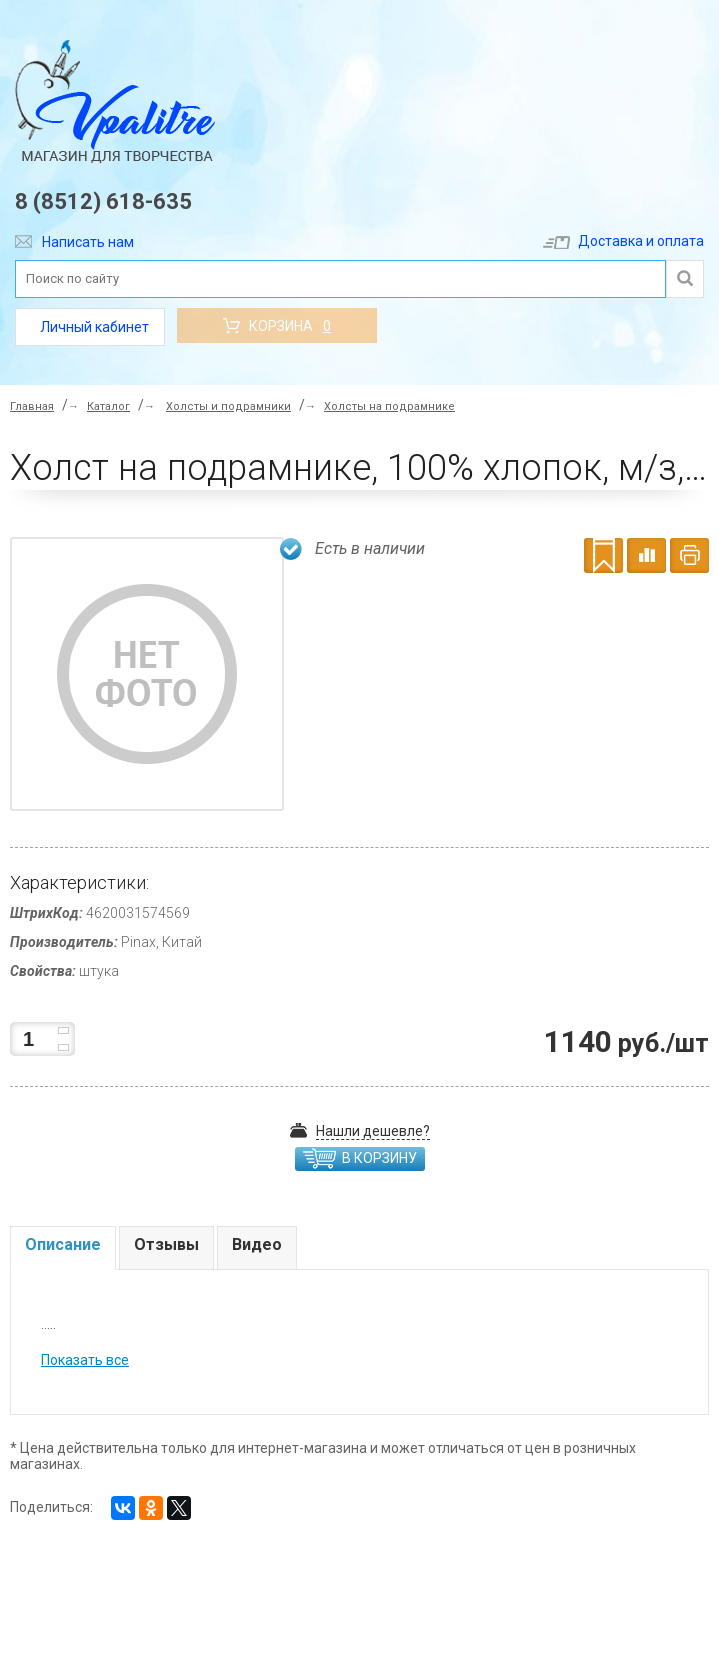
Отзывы (166, 1244)
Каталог (108, 406)
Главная (32, 406)
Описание (63, 1244)
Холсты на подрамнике (389, 406)
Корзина (277, 326)
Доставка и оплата (623, 241)
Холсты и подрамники (228, 406)
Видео (257, 1244)
